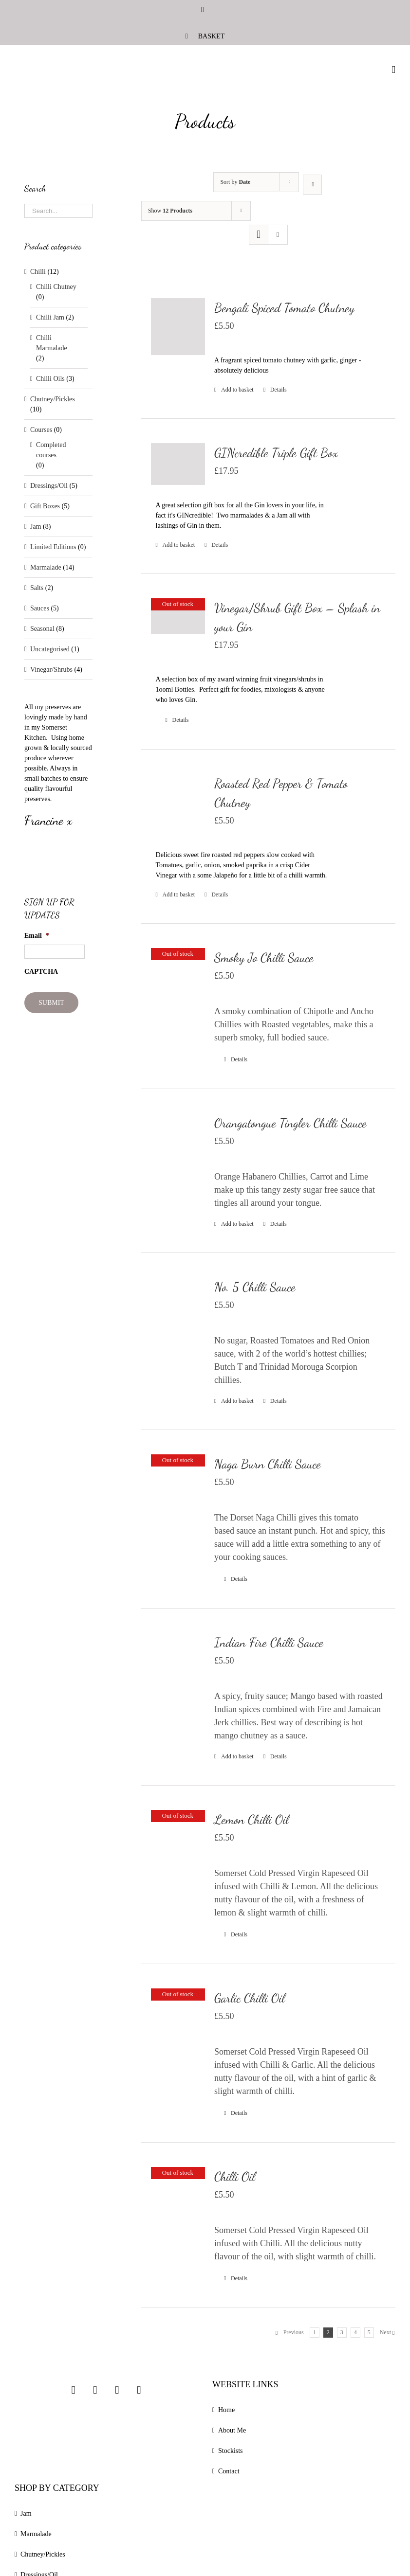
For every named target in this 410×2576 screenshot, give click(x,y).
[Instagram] (73, 2390)
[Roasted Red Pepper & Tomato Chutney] (178, 801)
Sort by (235, 182)
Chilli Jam (50, 317)
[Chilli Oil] (178, 2204)
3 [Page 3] (341, 2332)
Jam (35, 526)
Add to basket (237, 389)
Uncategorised (50, 649)
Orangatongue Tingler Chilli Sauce (290, 1122)
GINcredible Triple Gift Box (276, 452)
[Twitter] (117, 2390)
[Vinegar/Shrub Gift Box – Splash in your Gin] (178, 616)
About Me (232, 2430)
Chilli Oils (50, 378)
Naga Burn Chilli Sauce (267, 1463)
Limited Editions (53, 547)
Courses (41, 429)
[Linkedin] (138, 2390)
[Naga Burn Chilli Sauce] (178, 1488)
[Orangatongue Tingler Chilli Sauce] (178, 1147)
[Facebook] (95, 2390)
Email (36, 935)
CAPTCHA (41, 971)
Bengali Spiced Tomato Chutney (284, 307)
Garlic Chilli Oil (249, 1997)
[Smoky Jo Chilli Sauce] (178, 982)
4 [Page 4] (355, 2332)
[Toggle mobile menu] (393, 70)
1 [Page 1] (314, 2332)
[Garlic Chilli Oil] (178, 2026)
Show (170, 210)
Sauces (39, 608)
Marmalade (45, 567)
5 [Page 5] (369, 2332)
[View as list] (277, 234)
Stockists (230, 2450)
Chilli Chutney (56, 286)
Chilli (38, 271)
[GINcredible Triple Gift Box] (178, 464)
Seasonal (42, 628)
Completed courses (51, 450)
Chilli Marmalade (51, 343)
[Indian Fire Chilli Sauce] (178, 1666)
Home (226, 2410)
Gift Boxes (45, 506)
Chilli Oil (234, 2176)
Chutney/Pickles (52, 399)
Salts (36, 587)
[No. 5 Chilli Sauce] (178, 1311)
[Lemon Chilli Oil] (178, 1847)
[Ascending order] (312, 185)
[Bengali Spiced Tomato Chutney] (178, 326)
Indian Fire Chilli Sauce (268, 1642)
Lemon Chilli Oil (251, 1819)
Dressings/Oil (49, 485)
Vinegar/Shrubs (51, 669)
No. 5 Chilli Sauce (255, 1286)
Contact (229, 2471)
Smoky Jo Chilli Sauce (264, 957)
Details (278, 389)
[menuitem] (205, 36)
